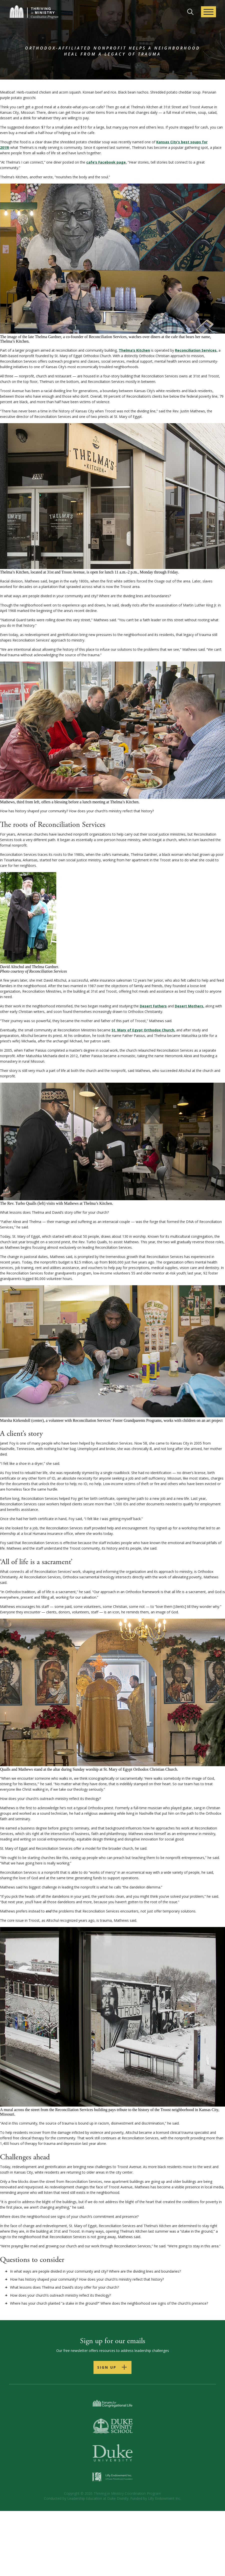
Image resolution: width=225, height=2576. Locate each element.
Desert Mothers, (189, 1006)
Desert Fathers (153, 1006)
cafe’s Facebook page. (106, 162)
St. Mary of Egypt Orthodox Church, (143, 1030)
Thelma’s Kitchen (134, 350)
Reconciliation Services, (196, 350)
